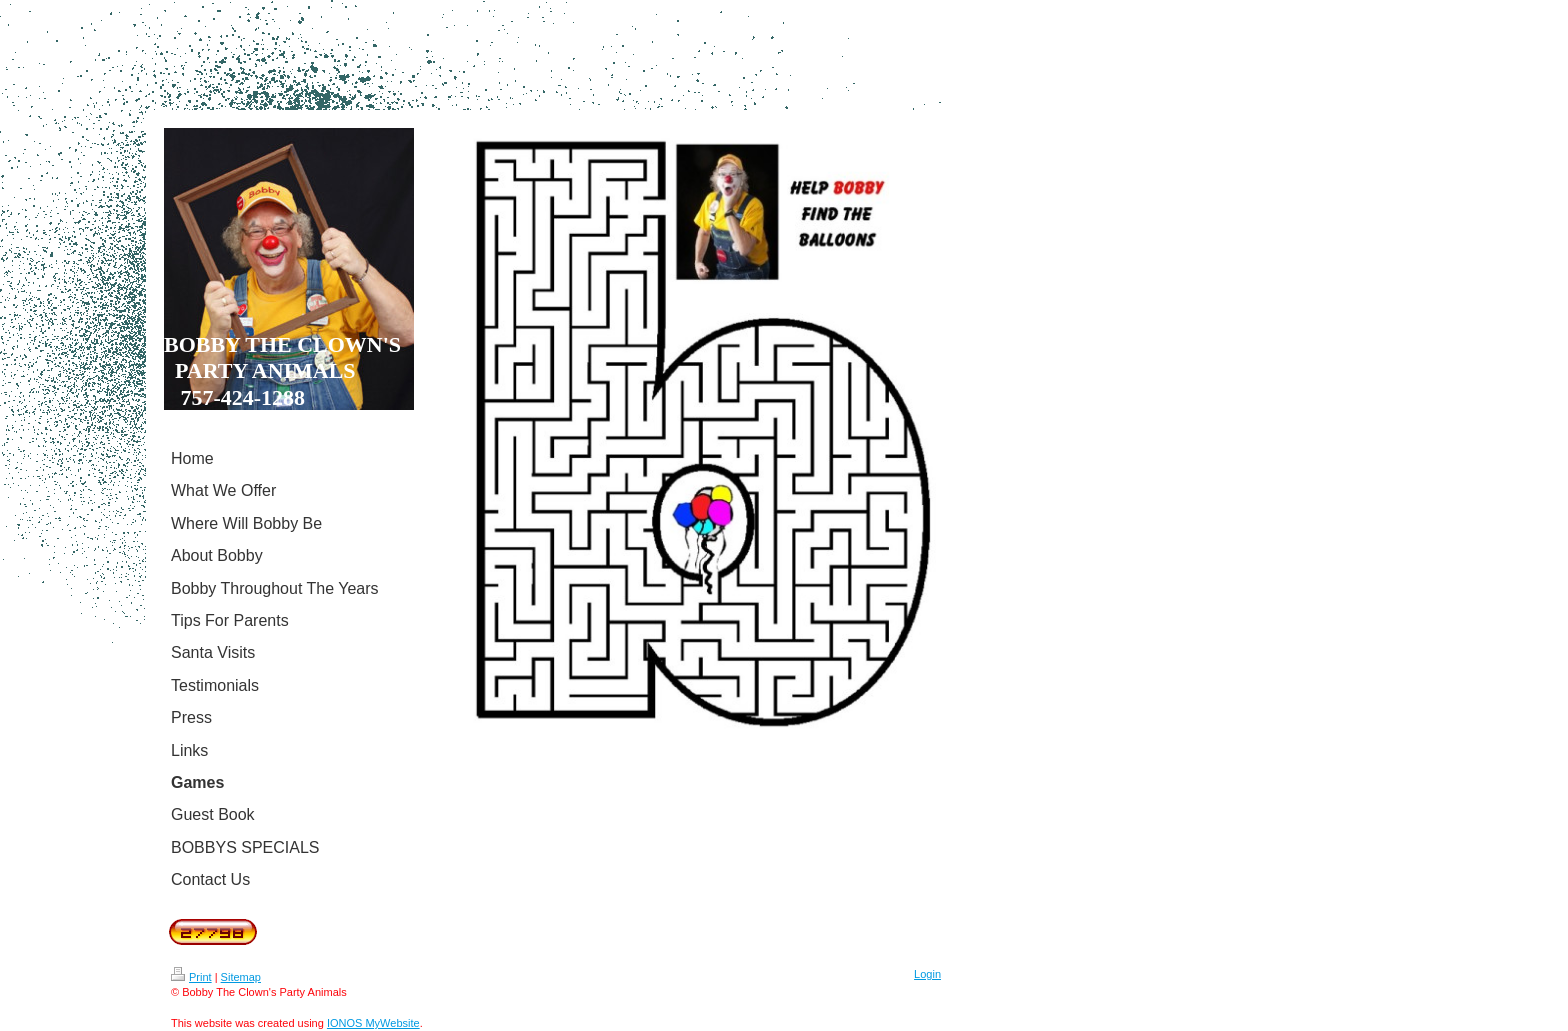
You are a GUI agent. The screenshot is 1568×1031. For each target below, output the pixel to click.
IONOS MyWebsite (373, 1023)
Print (191, 977)
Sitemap (241, 977)
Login (927, 974)
